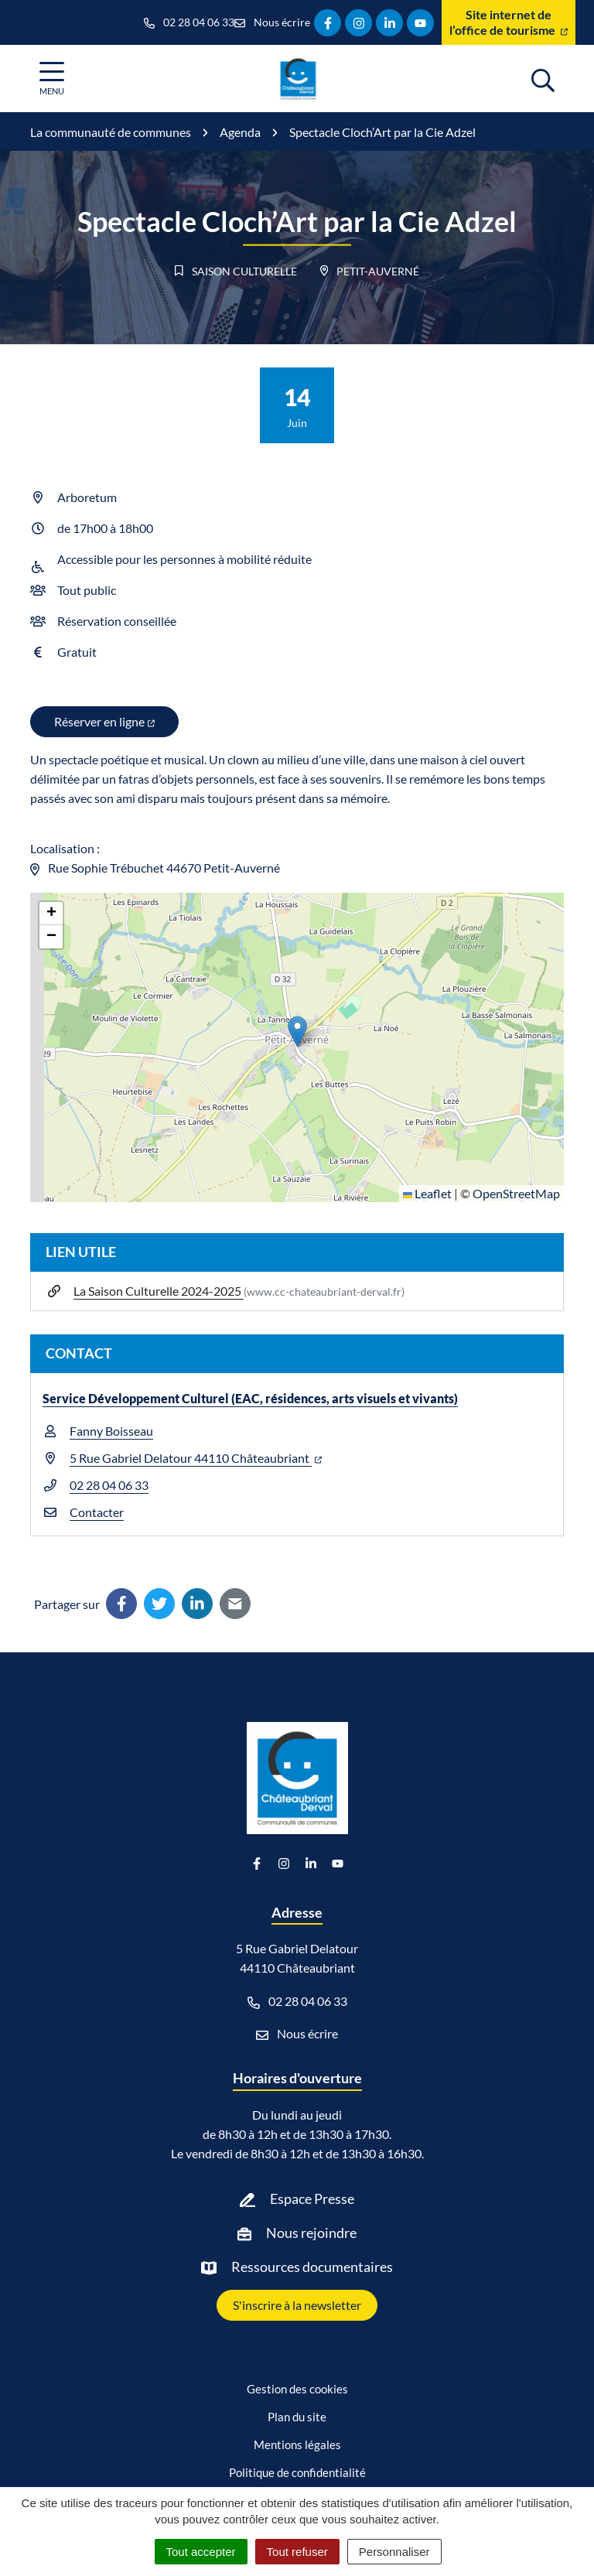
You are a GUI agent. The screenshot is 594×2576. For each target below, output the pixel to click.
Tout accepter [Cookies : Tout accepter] (201, 2551)
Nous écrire (297, 2033)
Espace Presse (312, 2198)
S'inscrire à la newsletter (297, 2305)
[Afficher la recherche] (543, 78)
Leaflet (427, 1193)
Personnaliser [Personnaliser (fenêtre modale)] (394, 2551)
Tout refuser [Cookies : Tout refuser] (297, 2551)
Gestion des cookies (297, 2389)
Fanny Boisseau (111, 1430)
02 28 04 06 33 (109, 1485)
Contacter (97, 1512)
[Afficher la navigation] (51, 78)
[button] (297, 1031)
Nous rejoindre (311, 2232)
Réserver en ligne (104, 721)
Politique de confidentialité (297, 2472)
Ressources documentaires (312, 2266)
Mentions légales (297, 2444)
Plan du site (297, 2417)
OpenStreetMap (516, 1193)
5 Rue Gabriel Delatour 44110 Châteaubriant (196, 1457)
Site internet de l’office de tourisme (508, 22)
